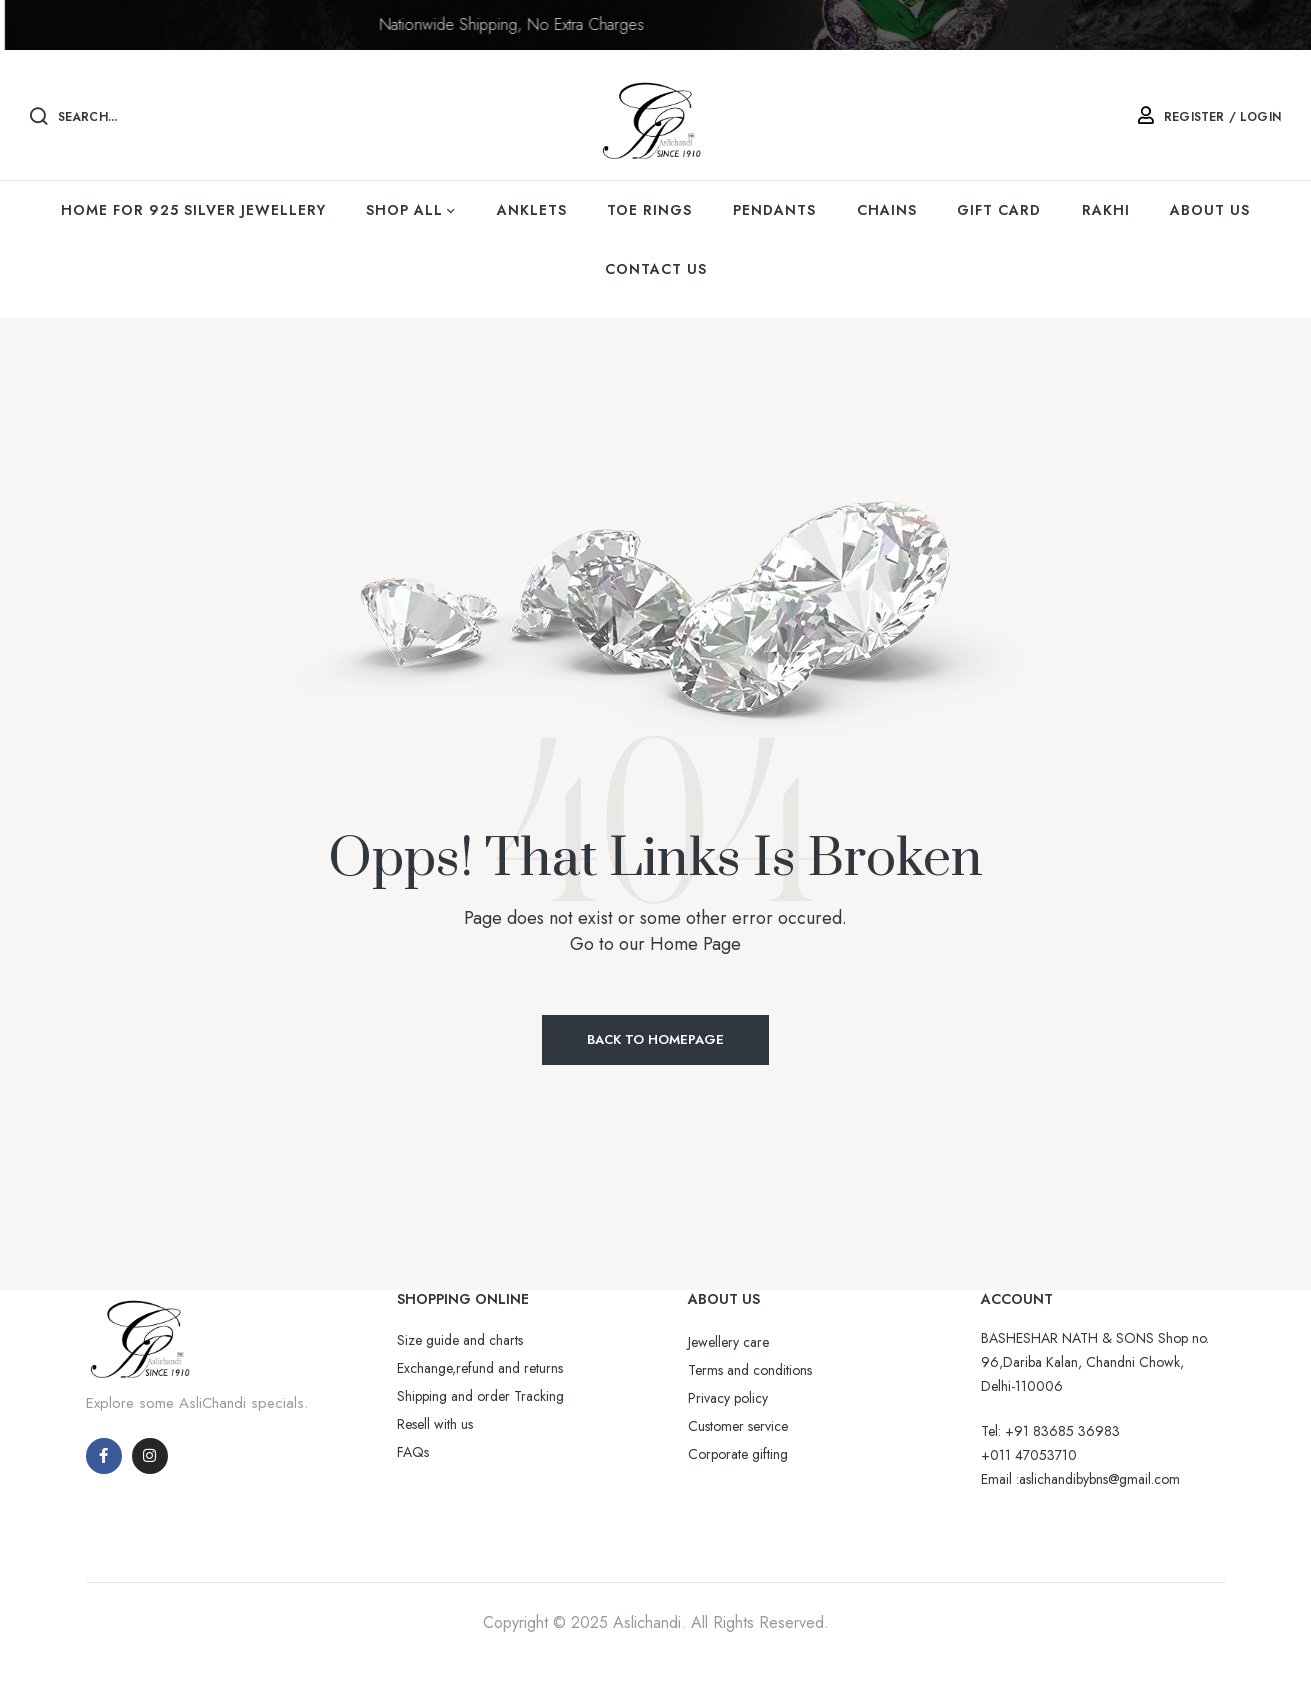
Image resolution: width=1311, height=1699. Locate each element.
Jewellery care (728, 1342)
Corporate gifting (738, 1454)
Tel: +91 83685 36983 (1050, 1431)
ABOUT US (724, 1299)
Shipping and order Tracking (480, 1396)
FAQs (413, 1452)
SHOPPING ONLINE (463, 1299)
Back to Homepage (655, 1039)
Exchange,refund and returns (480, 1368)
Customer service (738, 1426)
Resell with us (435, 1424)
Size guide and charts (460, 1340)
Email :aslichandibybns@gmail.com (1080, 1479)
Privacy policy (728, 1398)
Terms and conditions (750, 1370)
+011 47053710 (1029, 1455)
